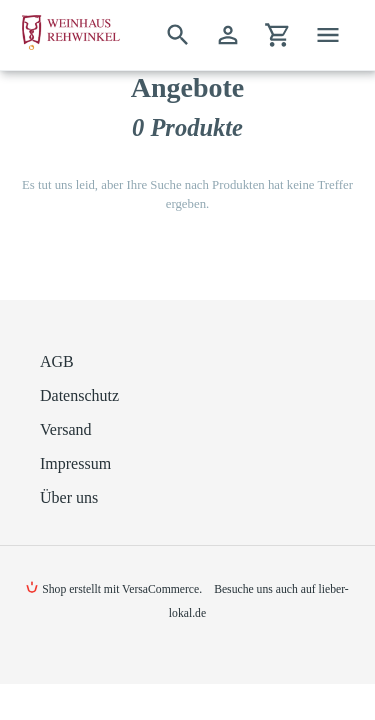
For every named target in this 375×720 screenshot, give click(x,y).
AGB (57, 361)
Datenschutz (79, 395)
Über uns (69, 497)
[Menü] (328, 35)
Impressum (75, 463)
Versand (66, 429)
